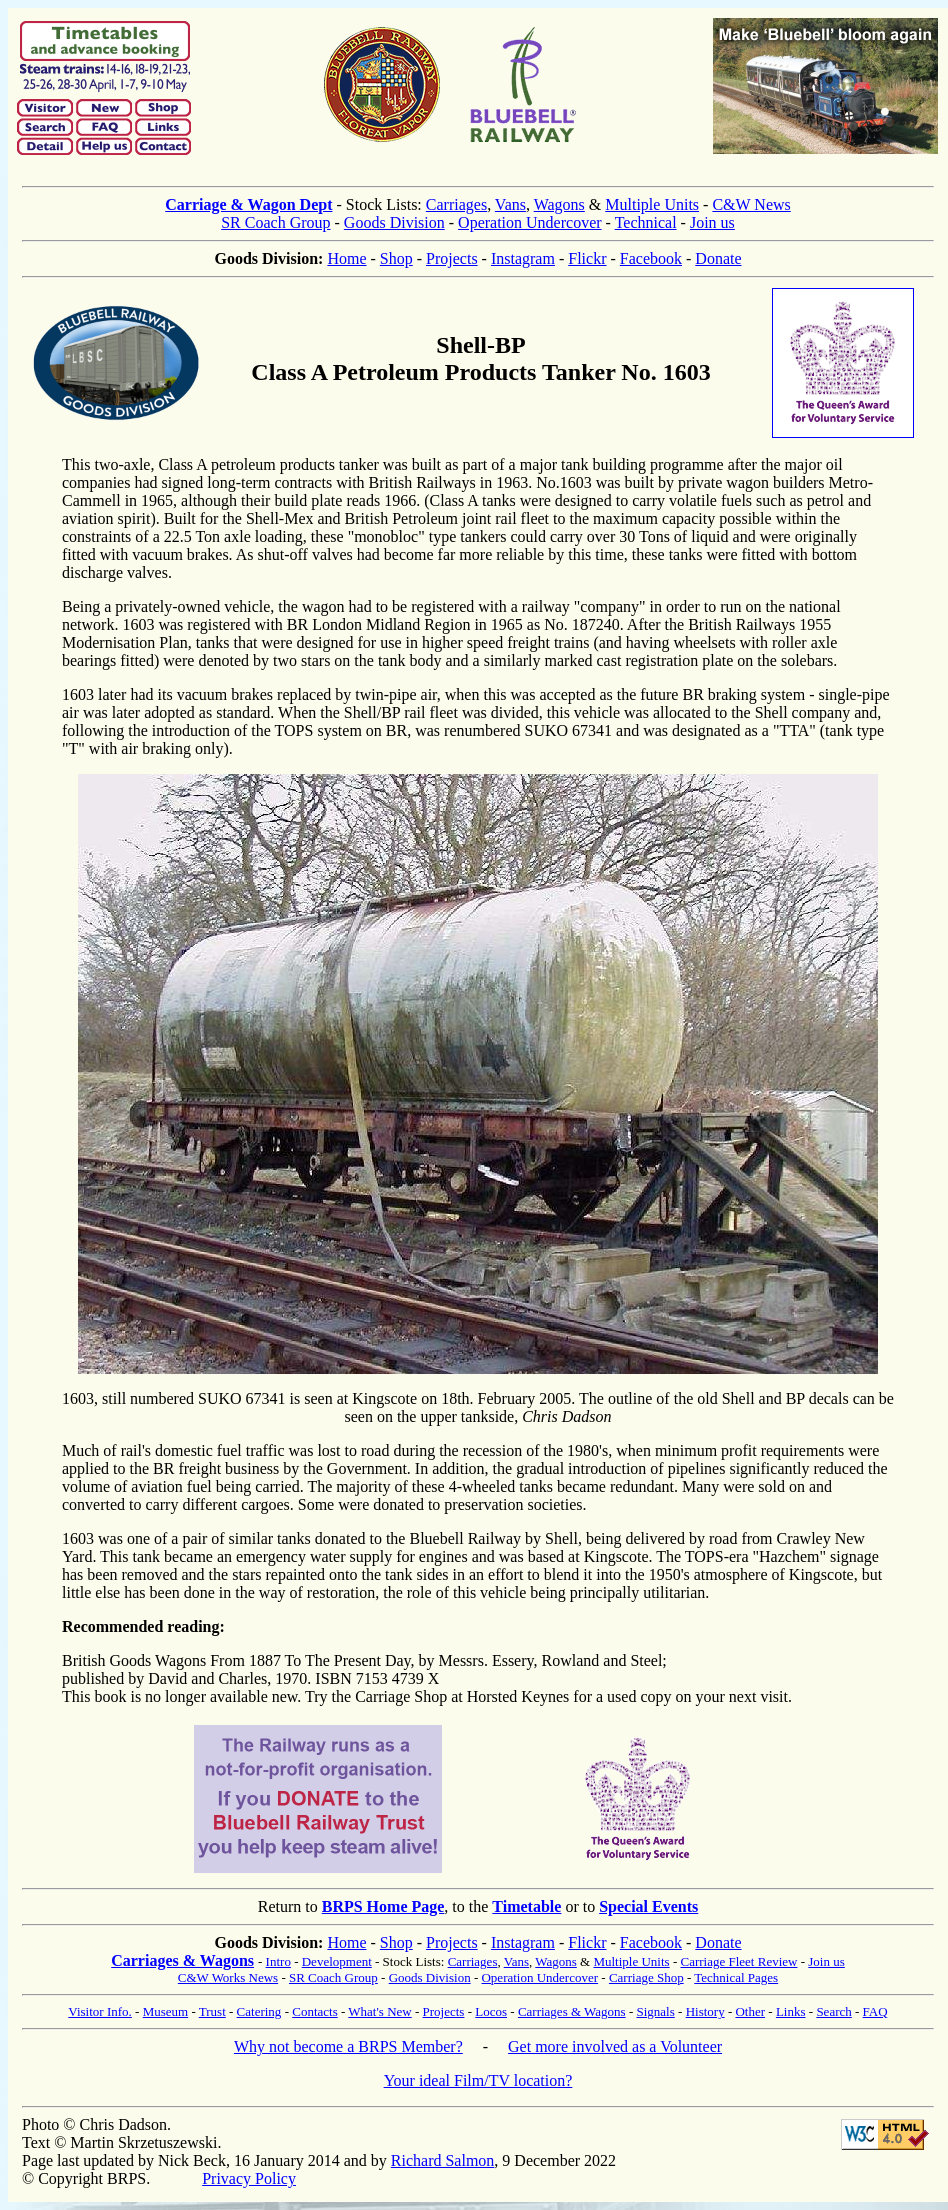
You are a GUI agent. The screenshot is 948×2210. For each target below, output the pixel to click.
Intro (278, 1961)
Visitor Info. (100, 2011)
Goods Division (394, 222)
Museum (166, 2011)
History (705, 2011)
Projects (452, 258)
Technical (646, 222)
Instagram (523, 258)
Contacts (315, 2011)
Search (833, 2011)
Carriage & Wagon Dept (248, 204)
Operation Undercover (530, 222)
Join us (712, 222)
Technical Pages (736, 1977)
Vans (510, 204)
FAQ (875, 2011)
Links (791, 2011)
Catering (259, 2011)
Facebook (651, 258)
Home (346, 258)
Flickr (587, 258)
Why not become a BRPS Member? (348, 2046)
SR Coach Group (275, 222)
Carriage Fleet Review (738, 1961)
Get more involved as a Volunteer (615, 2046)
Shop (396, 258)
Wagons (559, 204)
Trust (212, 2011)
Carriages (456, 204)
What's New (379, 2011)
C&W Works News (228, 1977)
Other (750, 2011)
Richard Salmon (443, 2160)
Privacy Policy (249, 2178)
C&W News (751, 204)
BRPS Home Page (383, 1906)
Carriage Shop (646, 1977)
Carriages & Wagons (182, 1960)
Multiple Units (652, 204)
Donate (718, 258)
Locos (491, 2011)
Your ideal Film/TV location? (478, 2080)
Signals (655, 2011)
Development (337, 1961)
